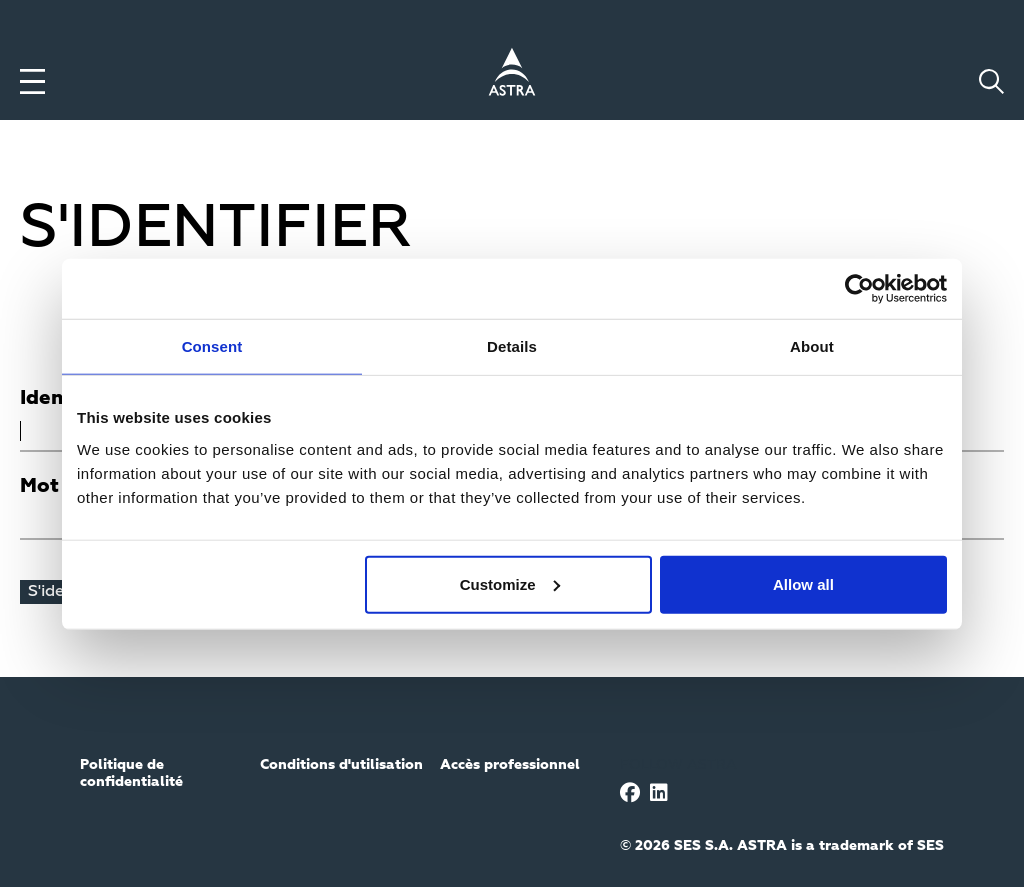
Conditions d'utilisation (341, 765)
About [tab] (812, 346)
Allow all (803, 583)
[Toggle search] (991, 81)
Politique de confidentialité (131, 773)
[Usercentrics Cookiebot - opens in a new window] (859, 289)
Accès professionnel (510, 765)
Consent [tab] (212, 346)
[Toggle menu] (32, 81)
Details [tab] (512, 346)
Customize (510, 583)
